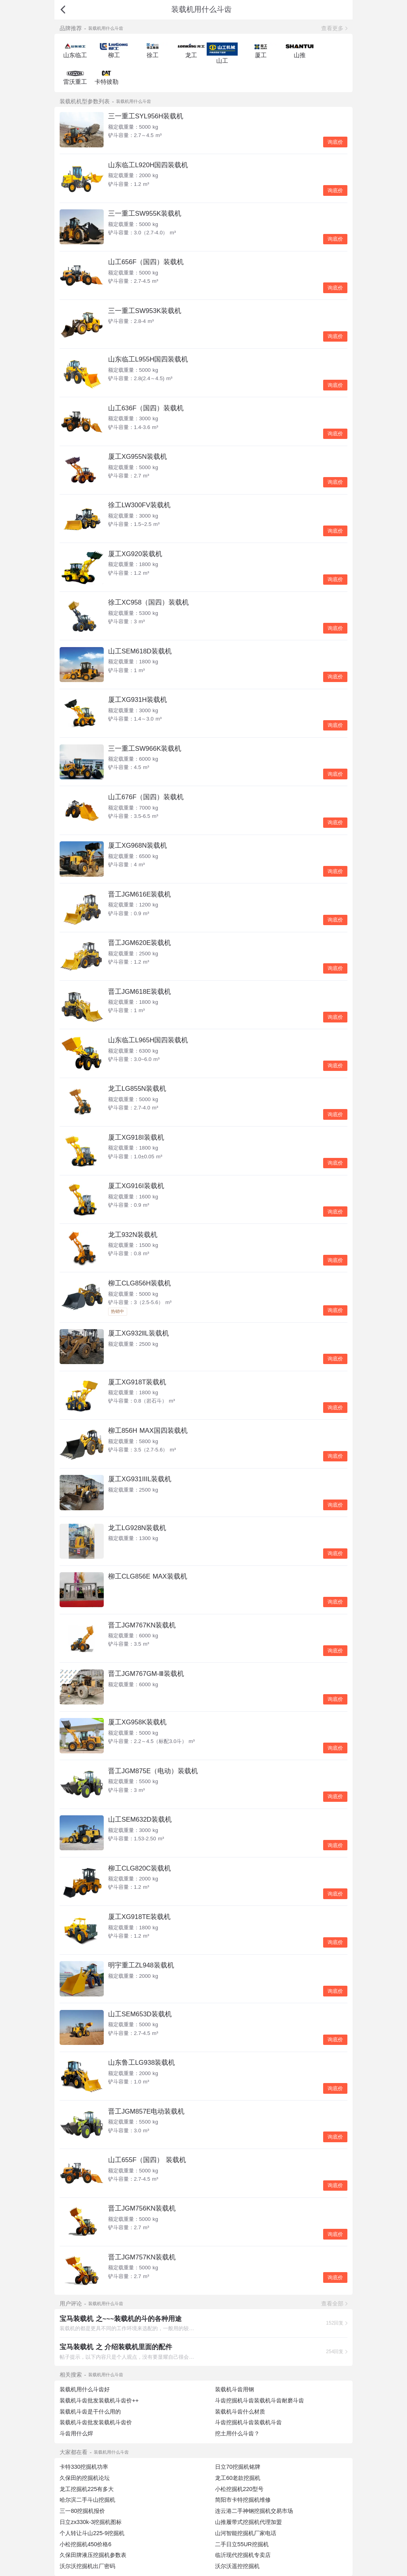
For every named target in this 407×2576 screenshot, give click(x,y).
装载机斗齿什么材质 (240, 2411)
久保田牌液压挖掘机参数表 (93, 2555)
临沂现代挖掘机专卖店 (243, 2555)
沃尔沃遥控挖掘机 (237, 2566)
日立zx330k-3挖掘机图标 (91, 2522)
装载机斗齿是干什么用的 (90, 2411)
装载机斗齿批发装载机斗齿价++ (99, 2400)
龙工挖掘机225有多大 (87, 2489)
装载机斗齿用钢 (234, 2389)
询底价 (335, 142)
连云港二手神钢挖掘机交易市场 (254, 2511)
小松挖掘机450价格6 (85, 2544)
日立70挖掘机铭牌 (237, 2467)
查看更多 (332, 28)
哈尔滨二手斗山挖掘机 (87, 2500)
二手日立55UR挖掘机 (242, 2544)
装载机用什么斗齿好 (85, 2389)
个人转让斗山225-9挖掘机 (92, 2533)
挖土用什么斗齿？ (237, 2433)
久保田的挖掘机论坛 (85, 2478)
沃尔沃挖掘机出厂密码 (87, 2566)
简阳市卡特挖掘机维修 (243, 2500)
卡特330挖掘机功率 (84, 2467)
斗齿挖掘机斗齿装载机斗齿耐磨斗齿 (259, 2400)
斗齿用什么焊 (76, 2433)
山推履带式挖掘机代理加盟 (248, 2522)
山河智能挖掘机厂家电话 (245, 2533)
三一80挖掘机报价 (82, 2511)
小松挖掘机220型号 (239, 2489)
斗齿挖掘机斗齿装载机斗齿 (248, 2422)
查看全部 (332, 2303)
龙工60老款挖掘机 (237, 2478)
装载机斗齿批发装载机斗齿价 (96, 2422)
